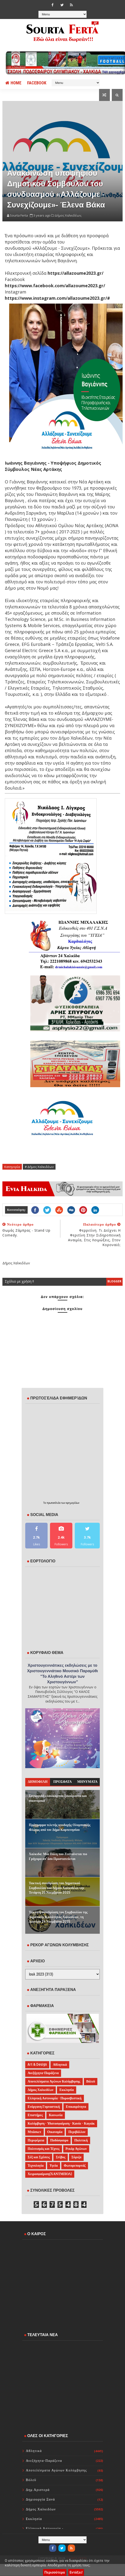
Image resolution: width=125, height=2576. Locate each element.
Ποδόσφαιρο (59, 2140)
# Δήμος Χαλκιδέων (39, 1167)
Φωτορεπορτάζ (75, 2166)
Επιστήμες (35, 2115)
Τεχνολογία (36, 2166)
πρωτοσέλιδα (54, 1502)
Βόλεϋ (90, 2081)
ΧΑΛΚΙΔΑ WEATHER (62, 2263)
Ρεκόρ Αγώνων (76, 2149)
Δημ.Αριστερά (38, 2490)
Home (13, 82)
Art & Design (37, 2065)
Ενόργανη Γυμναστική (44, 2107)
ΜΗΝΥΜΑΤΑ (87, 1782)
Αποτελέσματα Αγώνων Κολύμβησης (54, 2081)
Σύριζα (76, 2157)
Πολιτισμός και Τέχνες (44, 2149)
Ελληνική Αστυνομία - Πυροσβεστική (54, 2098)
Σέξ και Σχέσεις (39, 2157)
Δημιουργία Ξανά (40, 2499)
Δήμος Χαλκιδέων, (68, 215)
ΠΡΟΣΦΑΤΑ (62, 1782)
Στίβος (60, 2157)
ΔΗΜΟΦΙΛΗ (38, 1782)
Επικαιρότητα (76, 2107)
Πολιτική (81, 2140)
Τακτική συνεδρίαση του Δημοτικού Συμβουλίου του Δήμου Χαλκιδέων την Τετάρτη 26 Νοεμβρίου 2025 (56, 1888)
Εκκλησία (66, 2090)
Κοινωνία (55, 2115)
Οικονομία (54, 2132)
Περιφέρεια (36, 2140)
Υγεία (54, 2166)
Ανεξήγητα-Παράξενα (43, 2073)
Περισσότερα (54, 2572)
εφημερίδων (72, 1502)
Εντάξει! (76, 2572)
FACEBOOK (36, 82)
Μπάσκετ (34, 2132)
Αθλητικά (60, 2065)
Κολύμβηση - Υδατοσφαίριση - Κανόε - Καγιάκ (61, 2123)
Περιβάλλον (76, 2132)
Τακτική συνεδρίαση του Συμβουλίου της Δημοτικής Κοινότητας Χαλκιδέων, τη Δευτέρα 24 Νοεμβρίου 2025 (58, 1917)
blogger (114, 1281)
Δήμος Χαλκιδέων (40, 2090)
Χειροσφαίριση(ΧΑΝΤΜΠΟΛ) (50, 2174)
